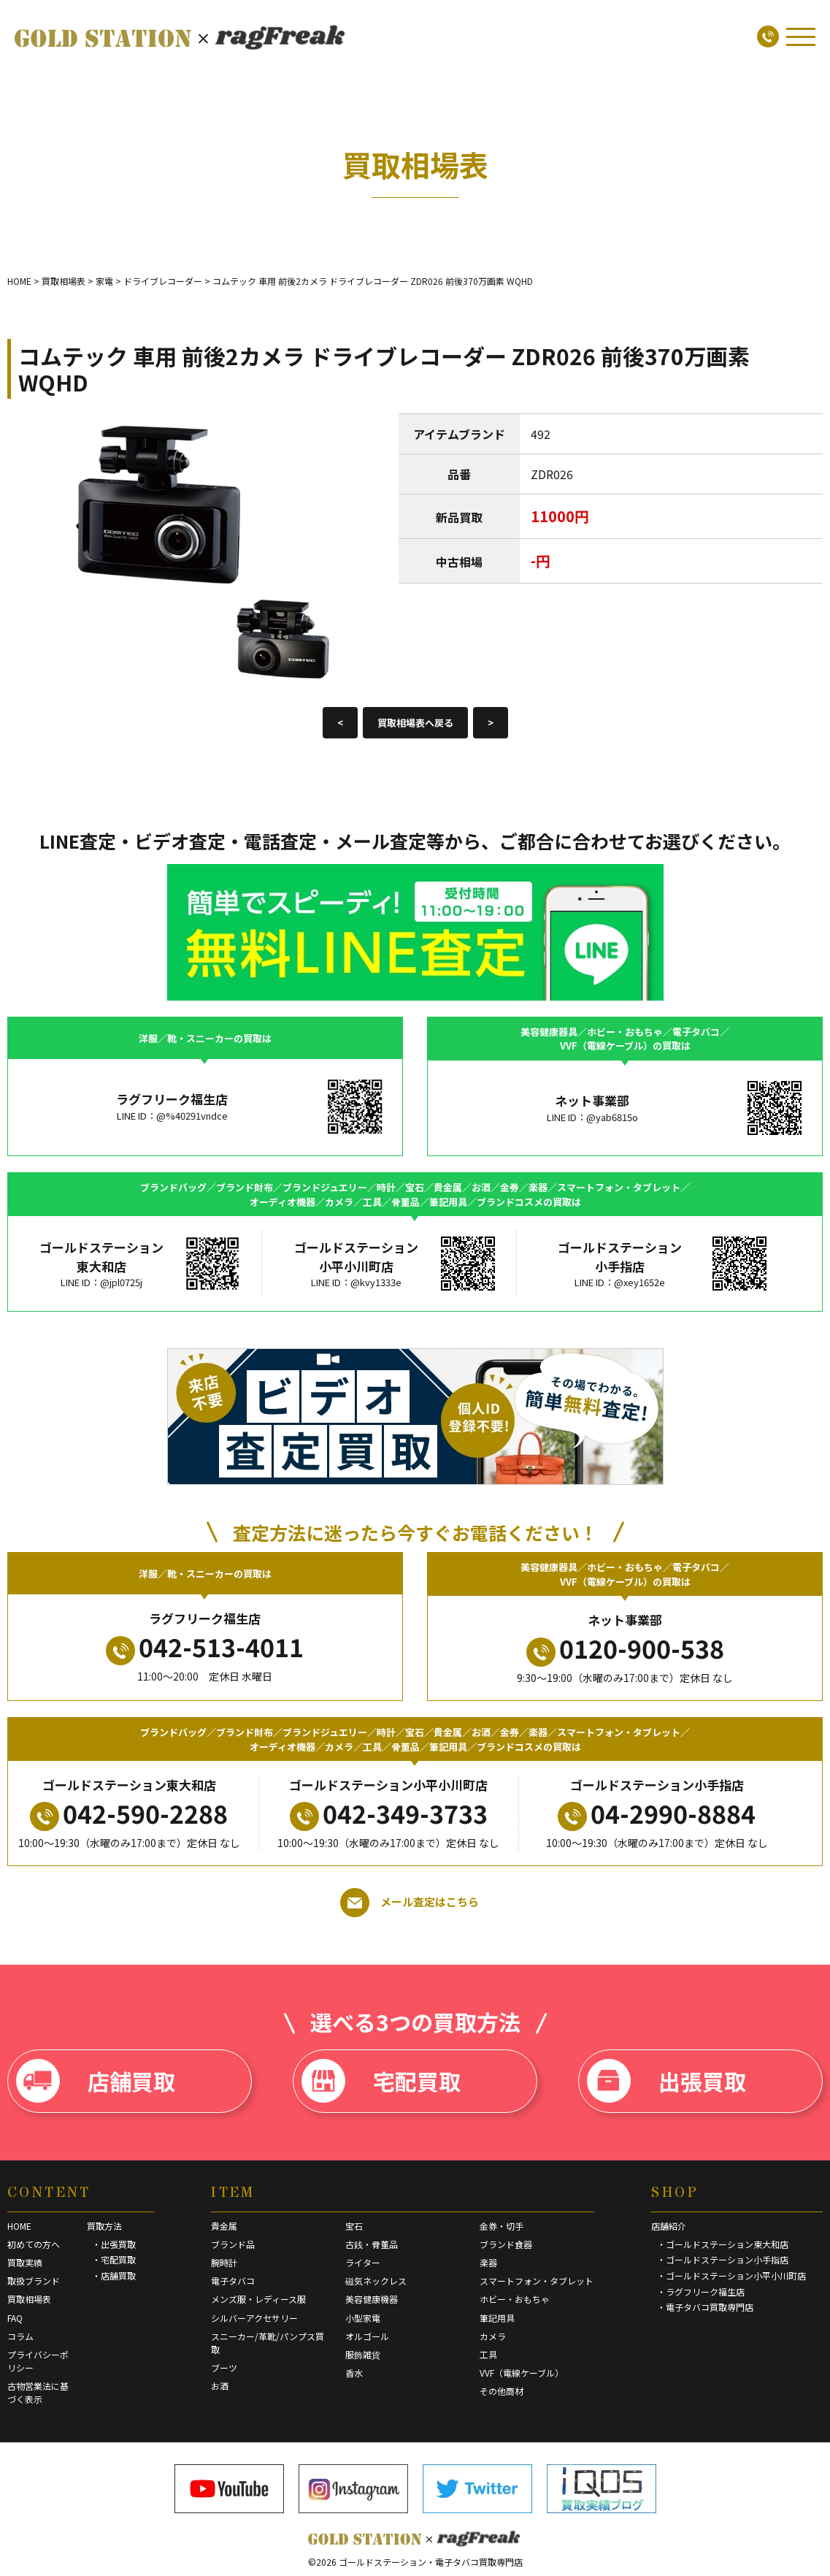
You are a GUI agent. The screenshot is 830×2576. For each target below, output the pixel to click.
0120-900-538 (625, 1648)
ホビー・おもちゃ (515, 2299)
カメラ (493, 2336)
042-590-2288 (129, 1813)
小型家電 (362, 2318)
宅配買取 (381, 2081)
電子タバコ (233, 2280)
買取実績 (24, 2262)
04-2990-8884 (657, 1813)
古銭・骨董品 (371, 2244)
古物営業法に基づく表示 (38, 2392)
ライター (362, 2262)
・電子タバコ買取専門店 (705, 2307)
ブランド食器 (506, 2244)
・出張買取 (114, 2244)
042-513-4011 (205, 1647)
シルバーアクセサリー (254, 2318)
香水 (354, 2372)
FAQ (15, 2318)
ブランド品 (233, 2244)
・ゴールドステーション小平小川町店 (731, 2275)
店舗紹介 (668, 2226)
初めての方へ (33, 2244)
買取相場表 (29, 2299)
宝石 (354, 2226)
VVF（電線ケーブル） (522, 2372)
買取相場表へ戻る (415, 723)
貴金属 (224, 2226)
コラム (20, 2336)
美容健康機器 (371, 2299)
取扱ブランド (33, 2280)
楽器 (488, 2262)
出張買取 (666, 2081)
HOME (19, 2226)
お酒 (219, 2386)
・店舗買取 (114, 2275)
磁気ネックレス (376, 2280)
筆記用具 (497, 2318)
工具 (488, 2354)
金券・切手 (501, 2226)
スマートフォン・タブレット (536, 2280)
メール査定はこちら (409, 1902)
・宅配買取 (114, 2259)
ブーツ (224, 2367)
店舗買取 (95, 2081)
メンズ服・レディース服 (258, 2299)
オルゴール (367, 2336)
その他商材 (501, 2391)
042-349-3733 (389, 1813)
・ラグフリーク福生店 (701, 2291)
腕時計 (224, 2262)
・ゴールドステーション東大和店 (722, 2244)
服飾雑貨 (362, 2354)
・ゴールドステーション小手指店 (722, 2259)
